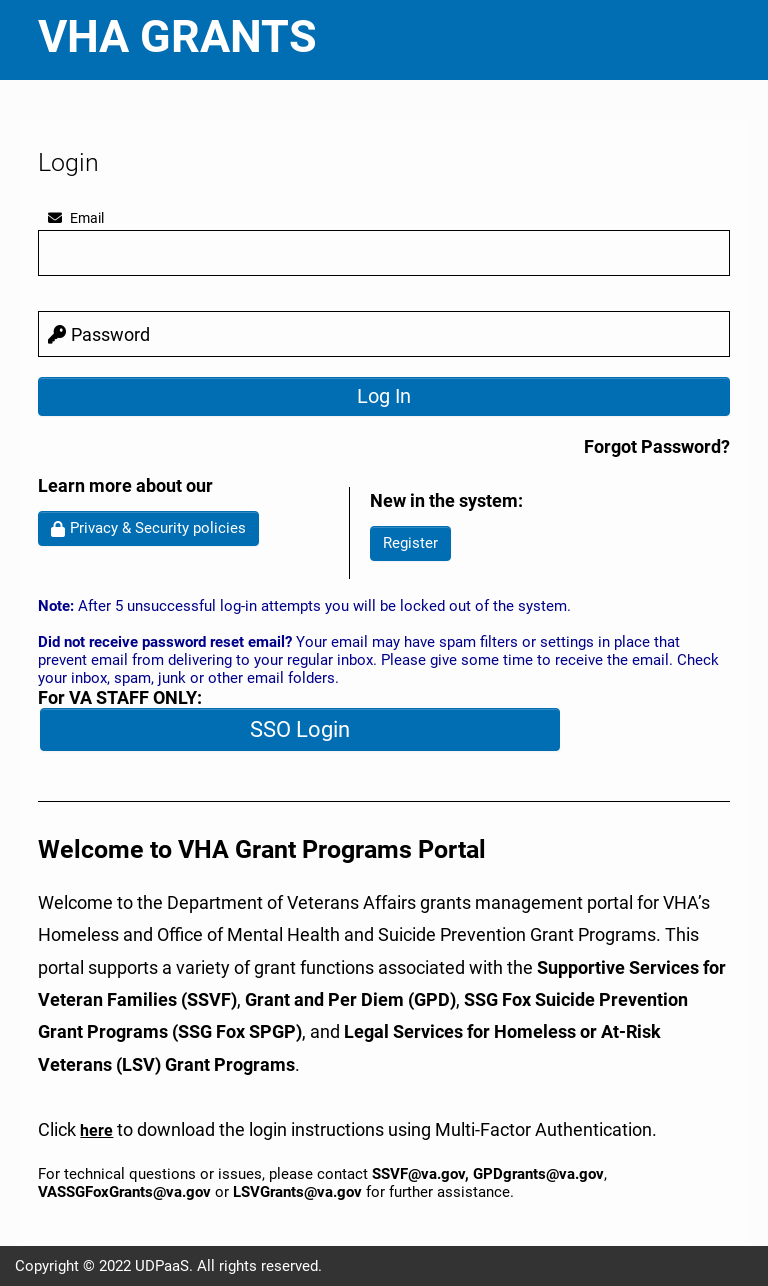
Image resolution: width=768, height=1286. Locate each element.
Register (410, 543)
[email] (383, 253)
